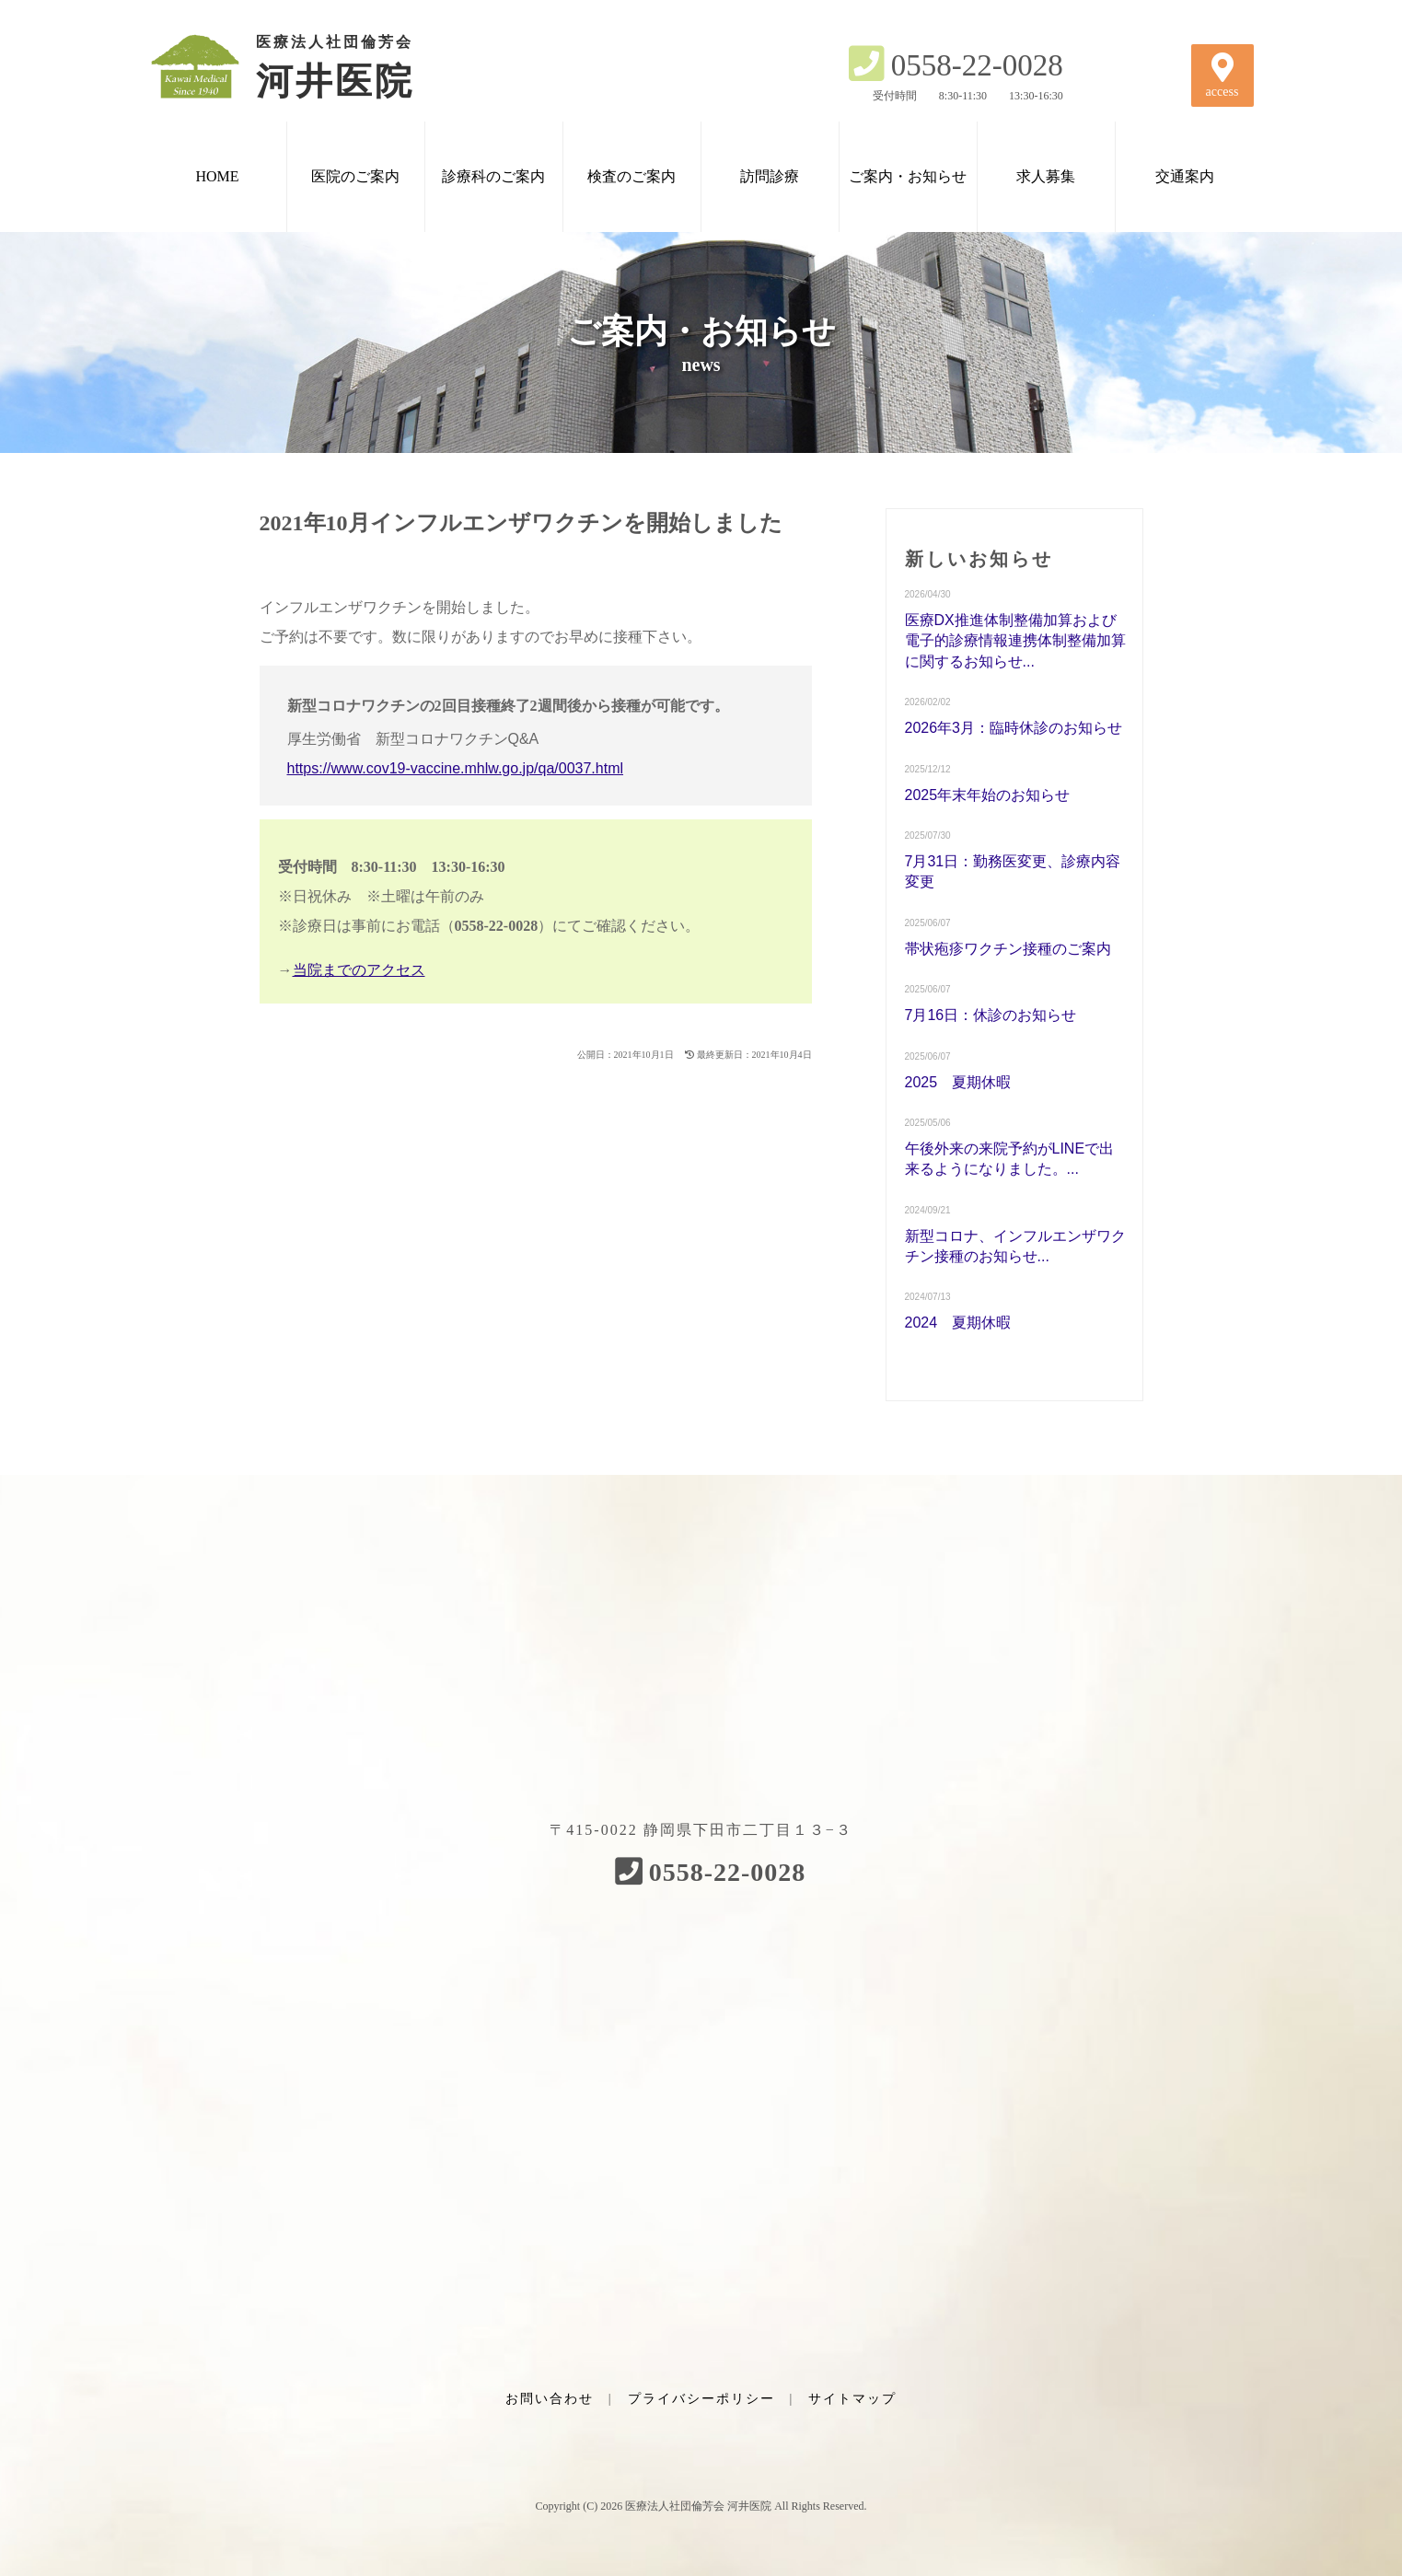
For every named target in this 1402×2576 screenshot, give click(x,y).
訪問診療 (769, 176)
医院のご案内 (355, 176)
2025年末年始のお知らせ (988, 795)
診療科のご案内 (493, 176)
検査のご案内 (631, 176)
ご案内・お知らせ (908, 176)
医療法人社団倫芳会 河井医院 (698, 2506)
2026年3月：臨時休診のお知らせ (1014, 728)
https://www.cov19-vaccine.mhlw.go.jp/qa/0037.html (455, 768)
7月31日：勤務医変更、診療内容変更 (1013, 871)
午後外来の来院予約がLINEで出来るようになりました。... (1010, 1159)
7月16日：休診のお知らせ (991, 1015)
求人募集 (1045, 176)
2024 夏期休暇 (958, 1322)
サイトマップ (852, 2399)
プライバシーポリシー (701, 2399)
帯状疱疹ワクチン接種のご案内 (1008, 949)
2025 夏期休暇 (958, 1082)
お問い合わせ (549, 2399)
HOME (216, 176)
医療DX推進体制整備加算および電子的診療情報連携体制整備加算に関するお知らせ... (1015, 640)
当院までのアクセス (359, 970)
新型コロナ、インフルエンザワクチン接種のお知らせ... (1015, 1246)
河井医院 (305, 66)
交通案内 (1184, 176)
